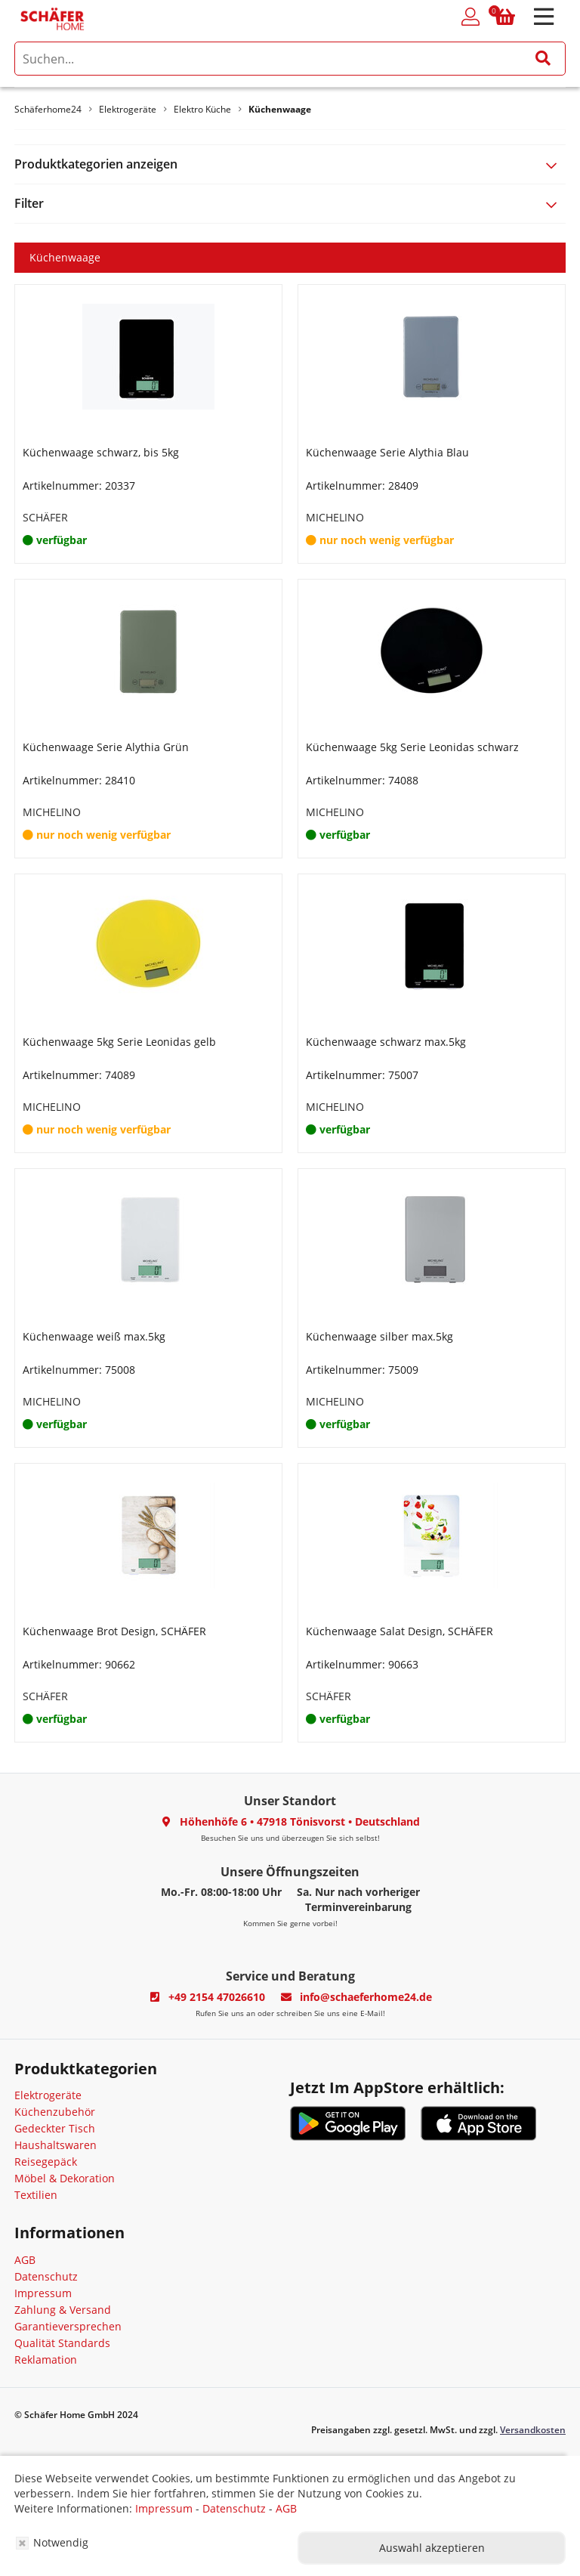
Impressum (43, 2293)
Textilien (35, 2195)
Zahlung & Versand (62, 2309)
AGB (24, 2260)
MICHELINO (335, 517)
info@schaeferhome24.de (366, 1997)
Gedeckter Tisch (54, 2128)
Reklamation (45, 2359)
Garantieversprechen (68, 2326)
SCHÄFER (45, 517)
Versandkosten (533, 2429)
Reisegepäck (45, 2161)
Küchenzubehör (54, 2111)
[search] (290, 59)
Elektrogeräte (48, 2095)
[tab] (290, 164)
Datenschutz (46, 2276)
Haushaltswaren (55, 2145)
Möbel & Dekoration (64, 2178)
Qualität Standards (62, 2343)
